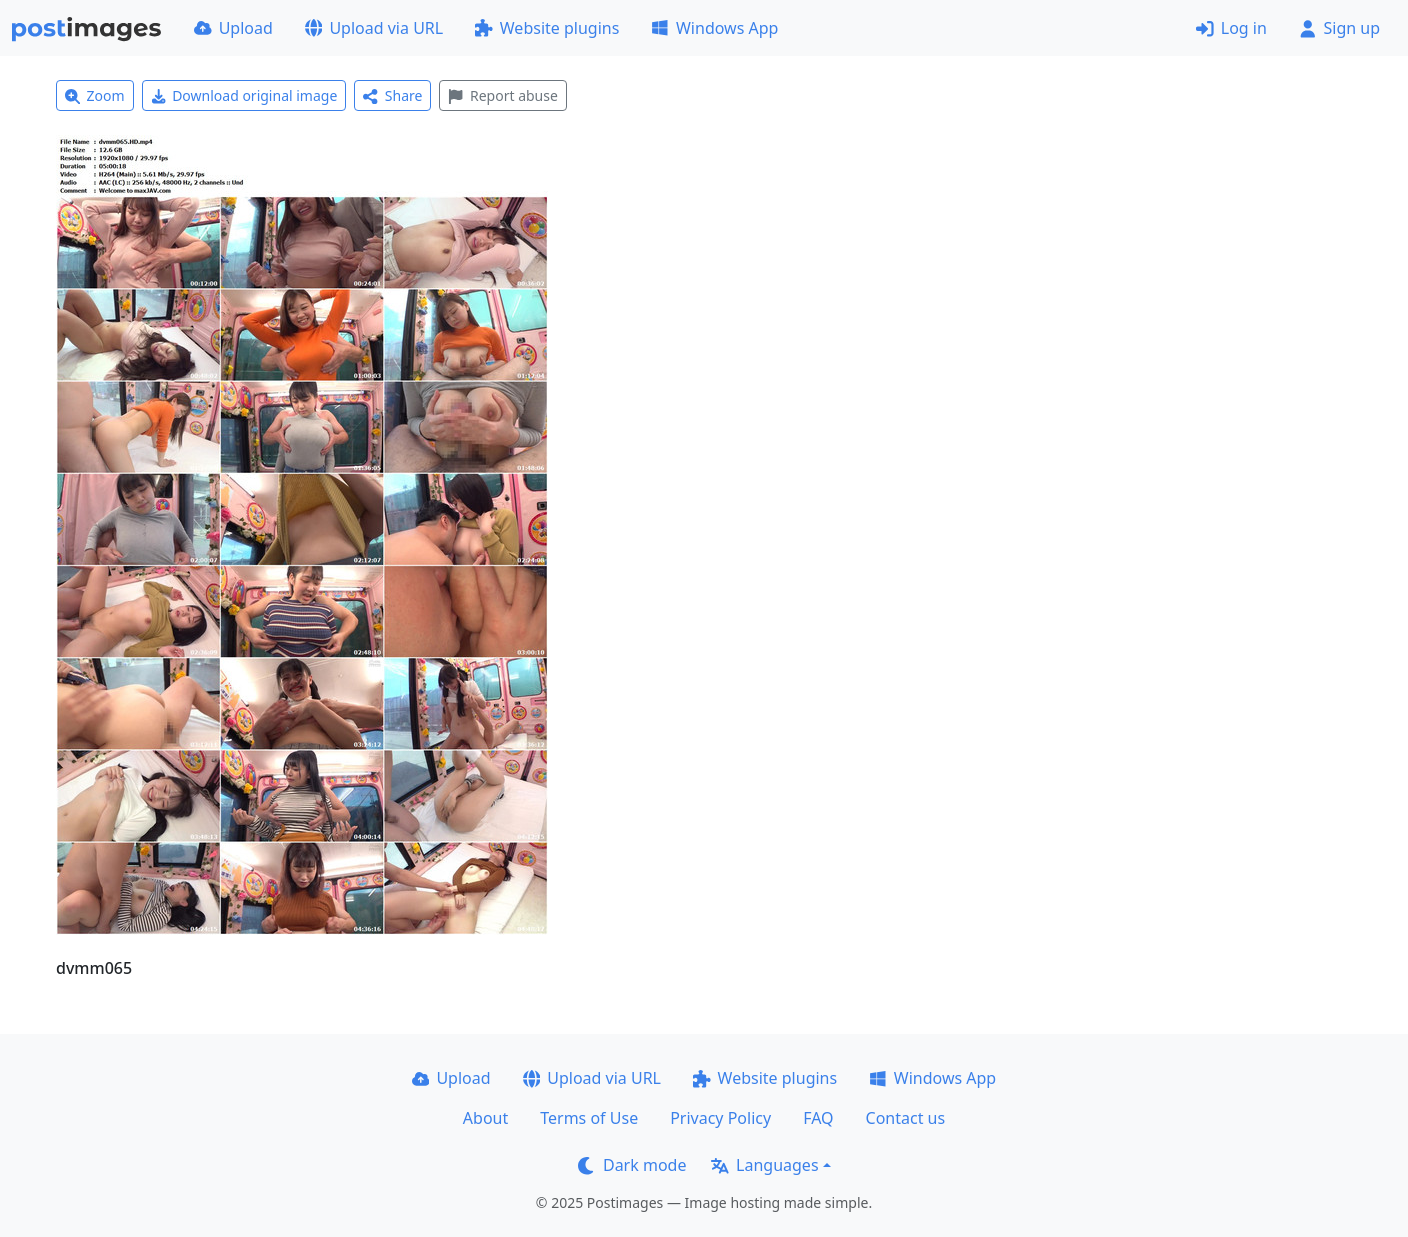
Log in (1231, 28)
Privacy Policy (720, 1118)
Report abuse (502, 95)
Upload (233, 28)
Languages (764, 1165)
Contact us (906, 1118)
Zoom (95, 95)
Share (392, 95)
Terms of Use (589, 1118)
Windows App (714, 28)
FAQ (818, 1118)
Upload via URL (374, 28)
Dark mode (632, 1165)
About (485, 1118)
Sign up (1339, 28)
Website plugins (547, 28)
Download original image (244, 95)
